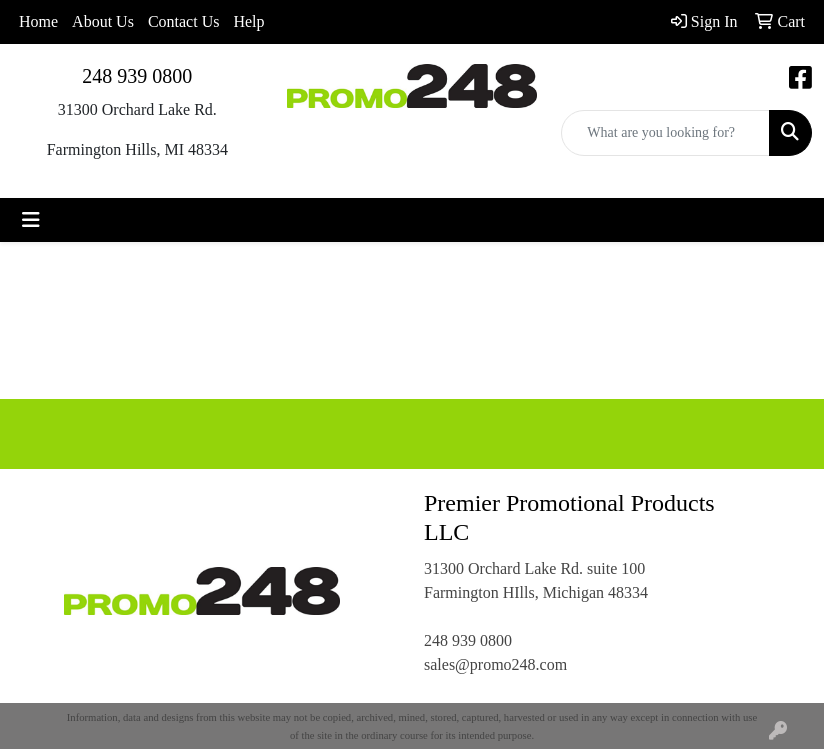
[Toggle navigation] (31, 220)
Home (38, 21)
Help (248, 21)
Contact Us (184, 21)
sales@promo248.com (495, 664)
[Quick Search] (665, 133)
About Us (103, 21)
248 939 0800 (137, 76)
